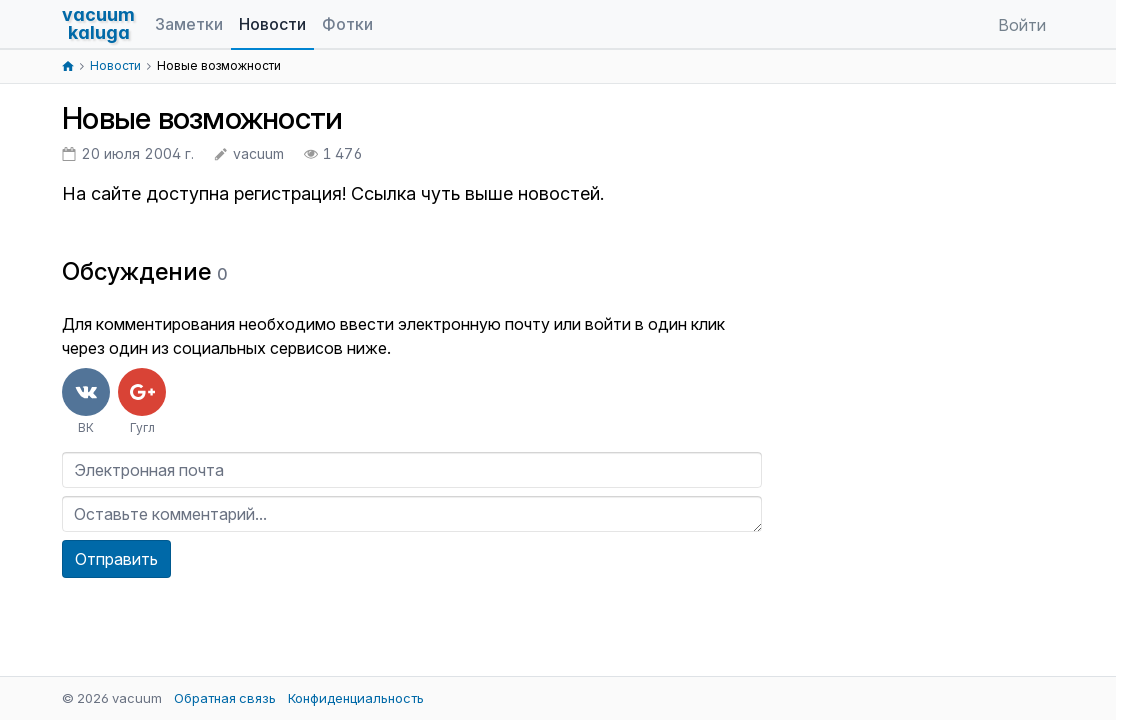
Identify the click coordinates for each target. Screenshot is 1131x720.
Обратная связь (225, 698)
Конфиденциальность (356, 698)
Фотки (347, 24)
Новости (272, 24)
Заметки (189, 24)
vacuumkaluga (98, 23)
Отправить (116, 559)
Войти (1022, 25)
